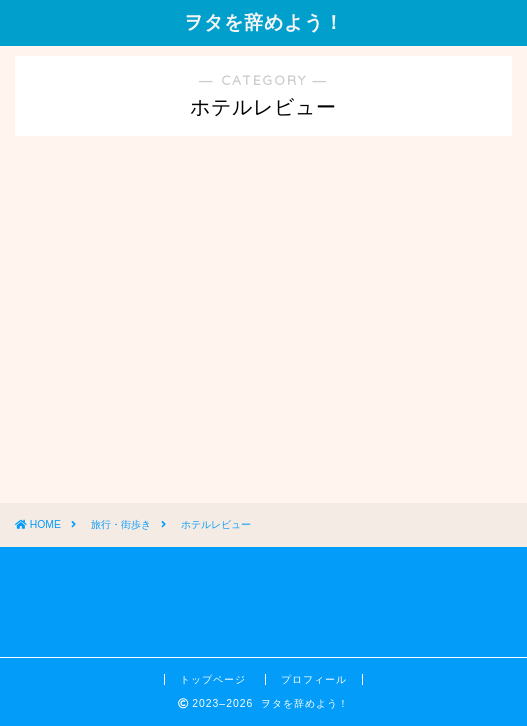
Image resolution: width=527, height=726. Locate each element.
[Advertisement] (165, 345)
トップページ (215, 679)
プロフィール (314, 679)
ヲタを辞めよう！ (264, 22)
